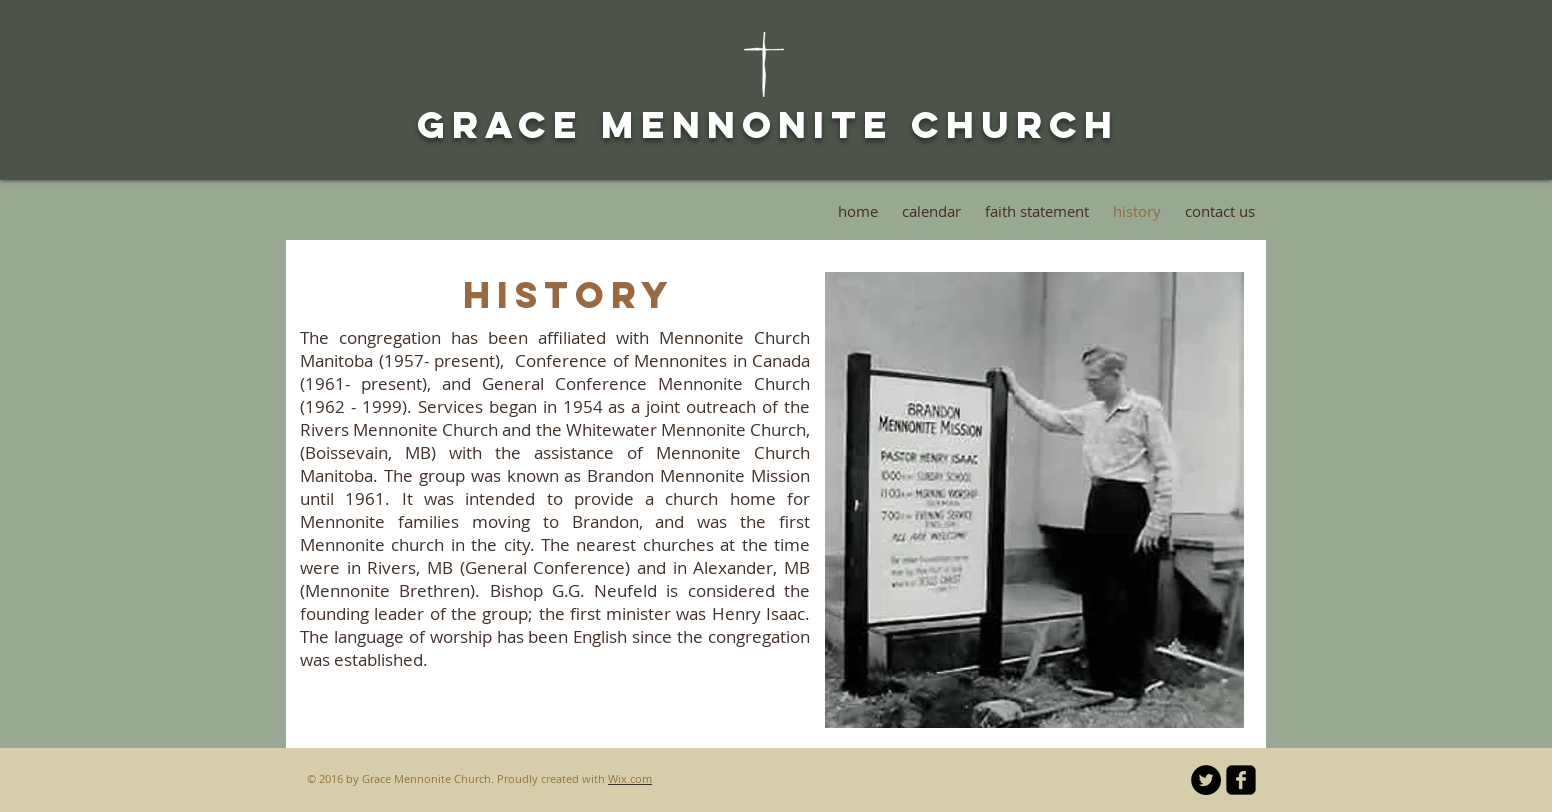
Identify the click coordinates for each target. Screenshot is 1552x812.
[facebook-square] (1241, 780)
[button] (1034, 500)
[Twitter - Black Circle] (1206, 780)
